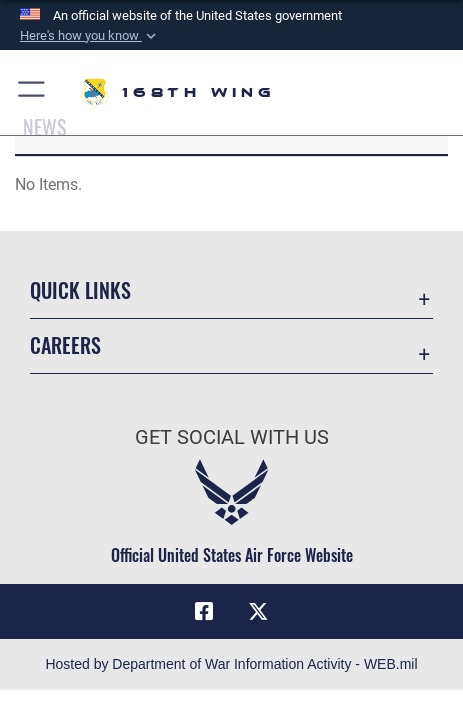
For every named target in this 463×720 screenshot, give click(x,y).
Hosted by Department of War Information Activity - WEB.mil (231, 664)
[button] (90, 36)
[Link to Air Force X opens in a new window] (259, 612)
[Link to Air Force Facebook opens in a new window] (204, 612)
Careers (65, 345)
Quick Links (80, 290)
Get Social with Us (232, 437)
